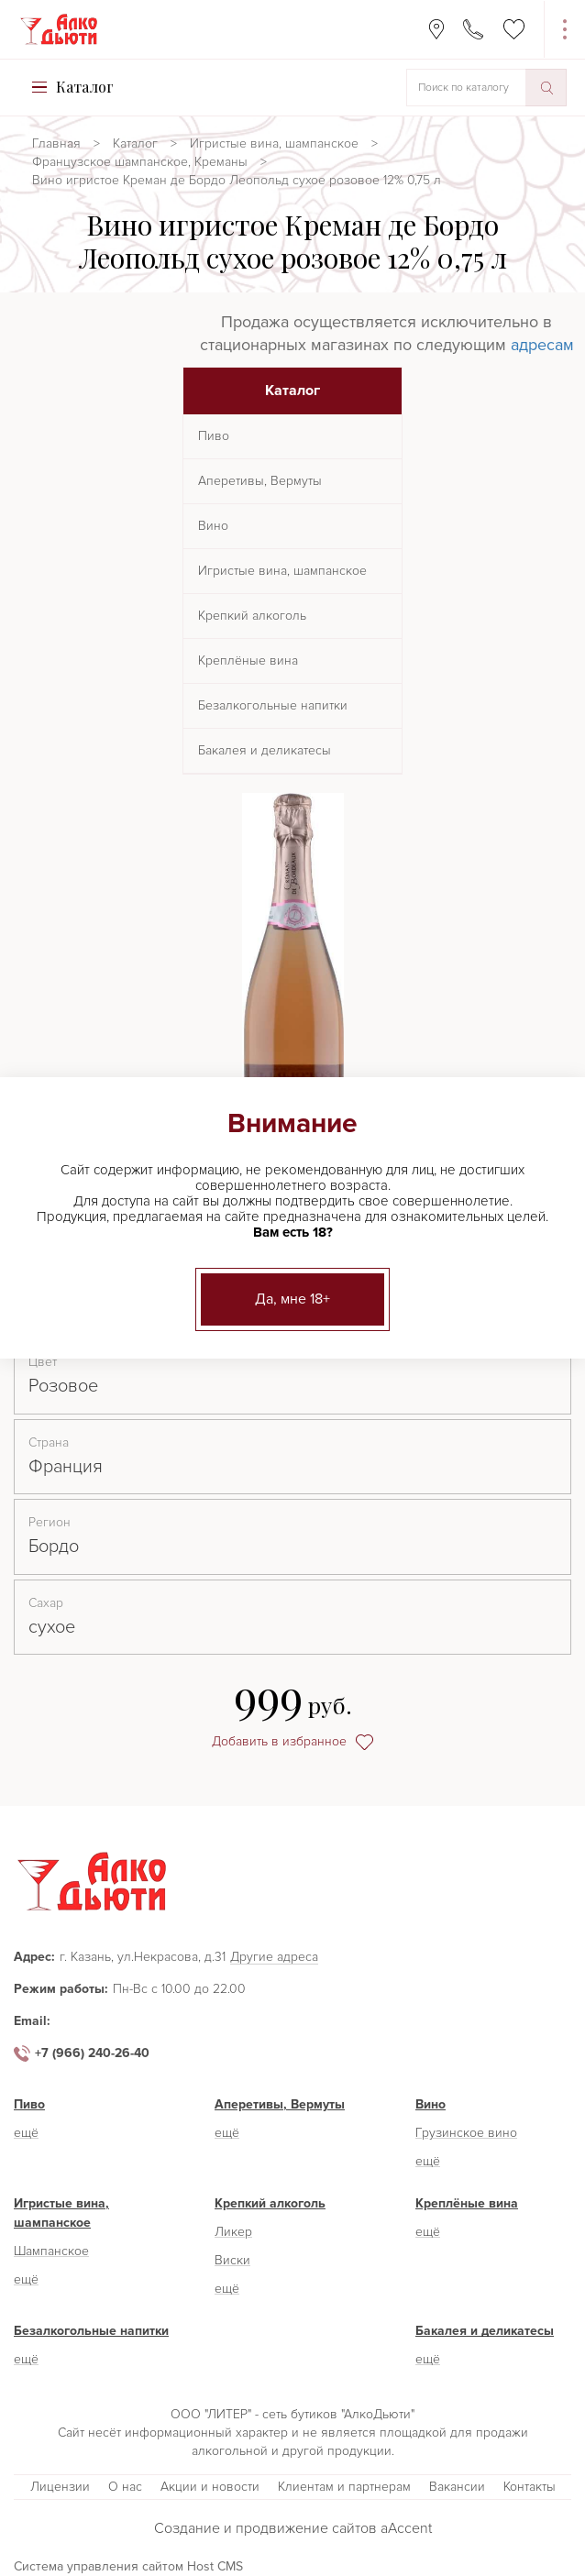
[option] (292, 983)
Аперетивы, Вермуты (260, 481)
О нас (125, 2486)
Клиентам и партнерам (344, 2486)
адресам (542, 345)
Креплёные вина (248, 660)
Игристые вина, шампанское (274, 143)
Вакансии (457, 2486)
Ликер (233, 2232)
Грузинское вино (466, 2133)
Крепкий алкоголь (252, 615)
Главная (56, 143)
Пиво (213, 436)
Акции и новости (209, 2486)
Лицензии (60, 2486)
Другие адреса (274, 1958)
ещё (26, 2133)
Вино (213, 526)
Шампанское (51, 2251)
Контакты (529, 2486)
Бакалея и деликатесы (264, 750)
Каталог (135, 143)
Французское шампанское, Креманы (140, 162)
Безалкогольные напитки (273, 705)
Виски (232, 2260)
